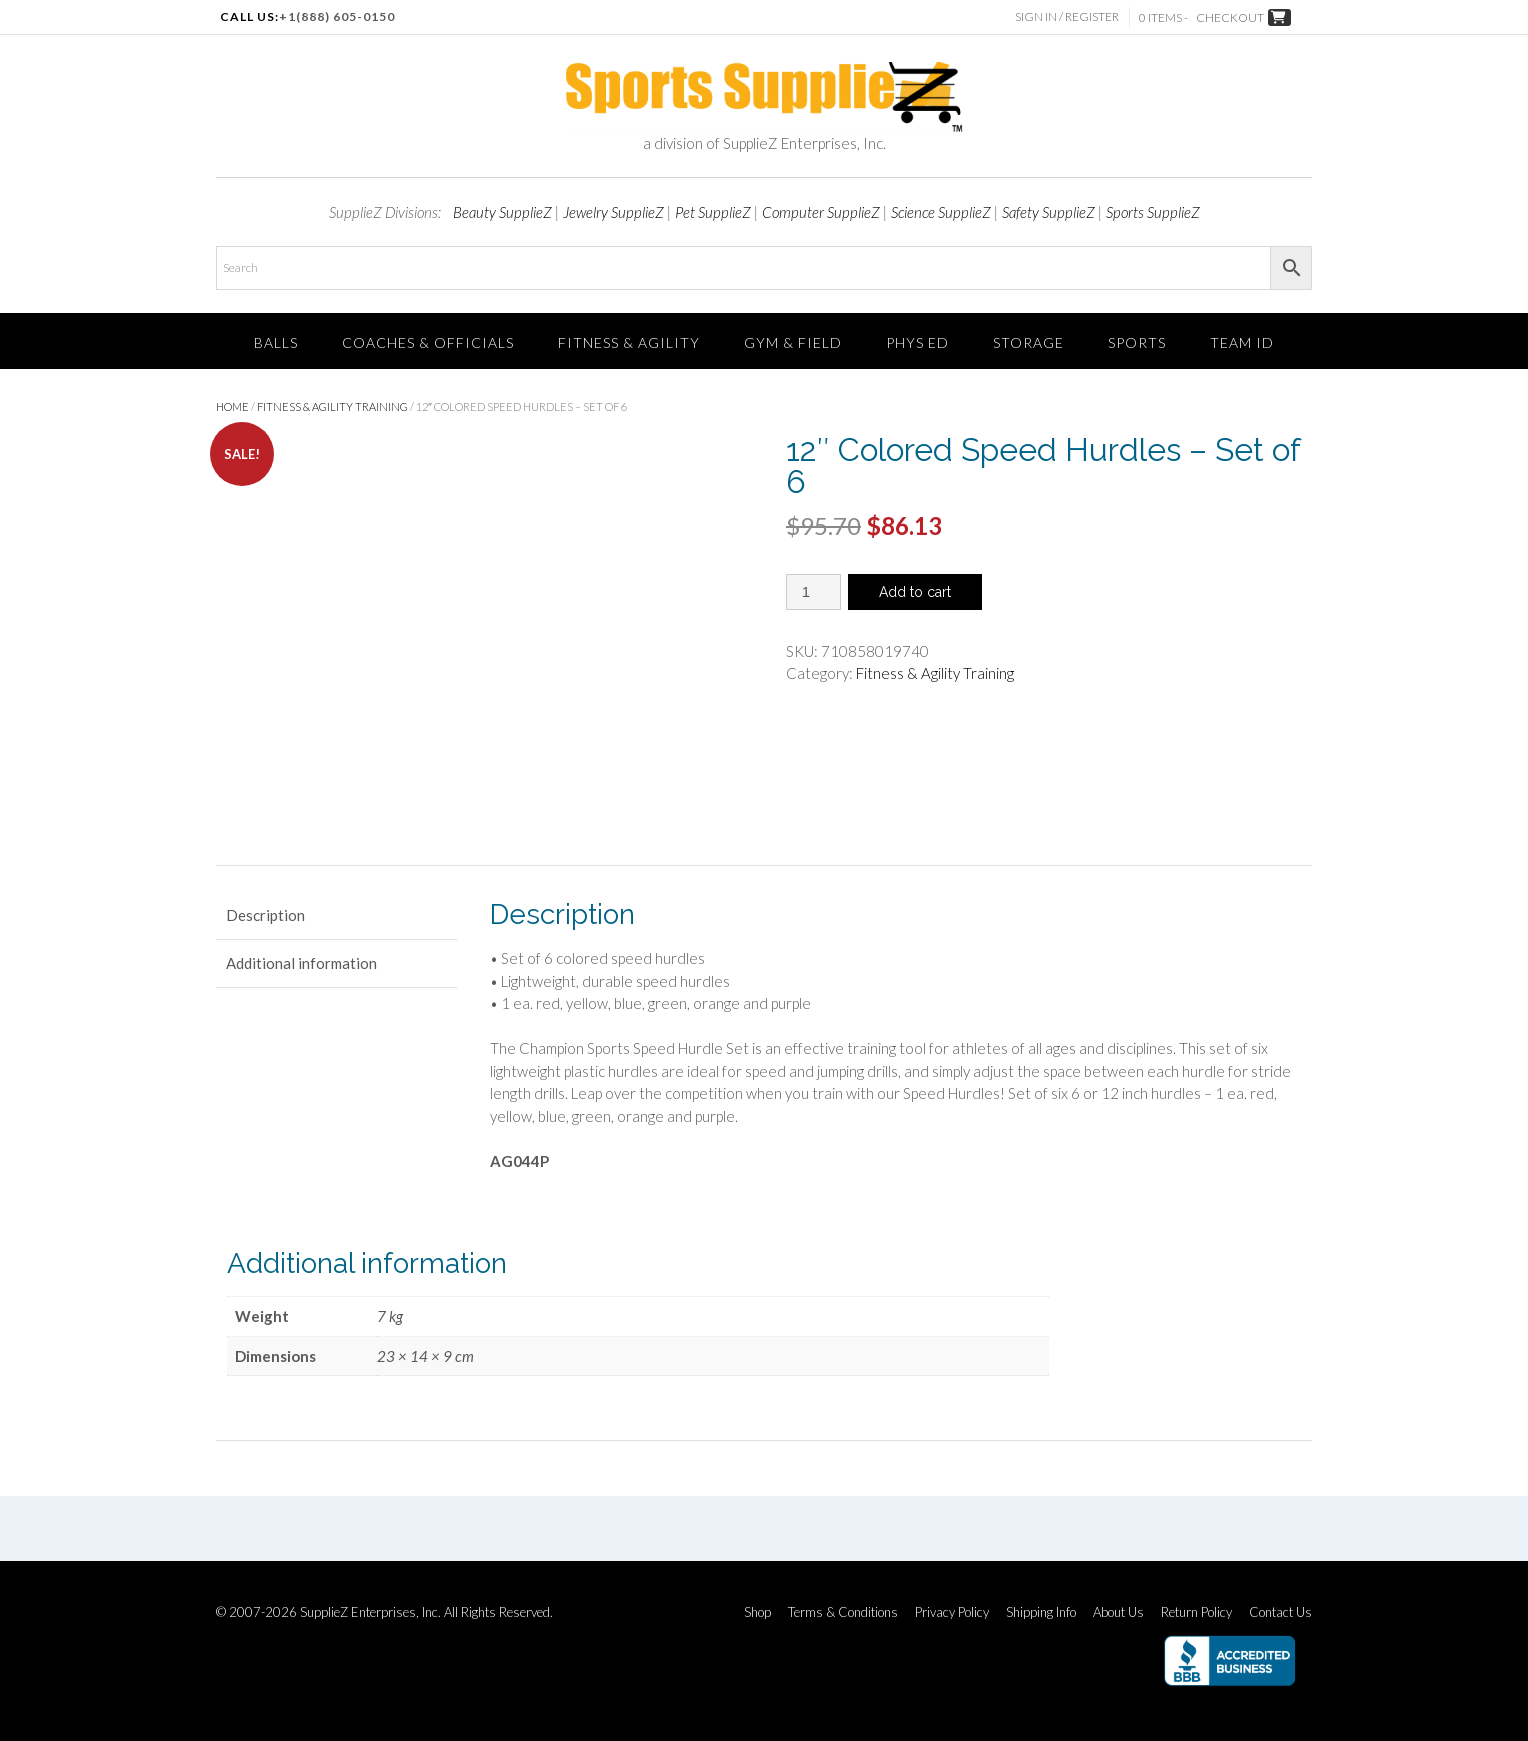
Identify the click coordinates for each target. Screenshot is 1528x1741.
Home (232, 406)
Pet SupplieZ (713, 212)
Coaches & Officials (428, 342)
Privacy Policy (952, 1612)
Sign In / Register (1067, 16)
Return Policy (1196, 1612)
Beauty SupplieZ (502, 212)
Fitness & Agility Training (332, 406)
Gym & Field (793, 342)
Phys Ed (917, 342)
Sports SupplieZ (1153, 212)
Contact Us (1280, 1612)
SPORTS (1137, 342)
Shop (757, 1612)
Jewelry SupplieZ (613, 212)
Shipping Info (1041, 1612)
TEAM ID (1242, 342)
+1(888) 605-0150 (337, 16)
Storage (1028, 342)
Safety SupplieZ (1048, 212)
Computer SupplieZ (821, 212)
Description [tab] (265, 915)
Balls (276, 342)
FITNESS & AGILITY (629, 342)
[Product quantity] (813, 592)
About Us (1118, 1612)
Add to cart (915, 592)
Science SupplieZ (941, 212)
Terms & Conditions (843, 1612)
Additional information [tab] (301, 963)
